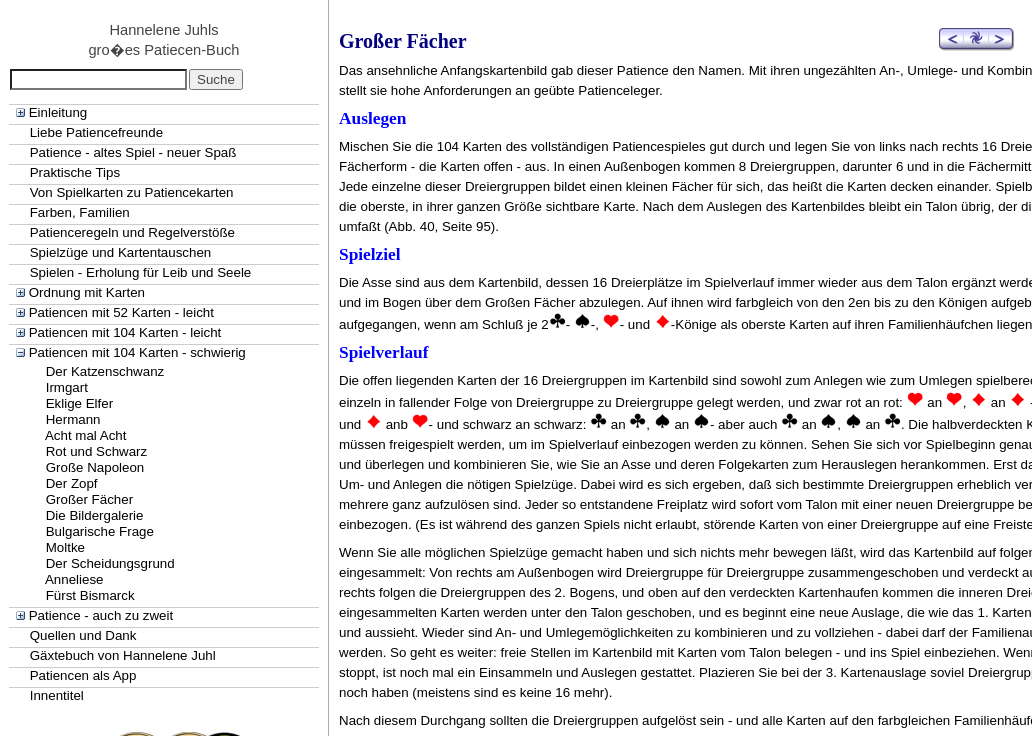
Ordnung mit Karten (87, 292)
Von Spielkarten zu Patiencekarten (132, 192)
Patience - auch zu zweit (101, 615)
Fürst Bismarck (90, 595)
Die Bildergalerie (95, 515)
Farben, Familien (80, 212)
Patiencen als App (83, 675)
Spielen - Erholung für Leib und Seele (141, 272)
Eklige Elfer (79, 403)
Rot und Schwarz (97, 451)
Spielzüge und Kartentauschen (121, 252)
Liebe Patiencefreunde (96, 132)
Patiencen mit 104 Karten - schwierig (137, 352)
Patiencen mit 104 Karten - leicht (125, 332)
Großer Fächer (89, 499)
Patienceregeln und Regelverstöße (132, 232)
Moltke (65, 547)
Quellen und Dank (83, 635)
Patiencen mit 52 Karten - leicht (121, 312)
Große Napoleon (95, 467)
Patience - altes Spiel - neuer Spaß (133, 152)
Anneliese (74, 579)
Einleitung (58, 112)
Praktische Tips (75, 172)
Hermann (73, 419)
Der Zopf (72, 483)
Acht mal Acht (86, 435)
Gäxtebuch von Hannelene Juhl (123, 655)
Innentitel (57, 695)
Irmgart (67, 387)
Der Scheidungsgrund (110, 563)
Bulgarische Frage (100, 531)
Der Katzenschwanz (105, 371)
